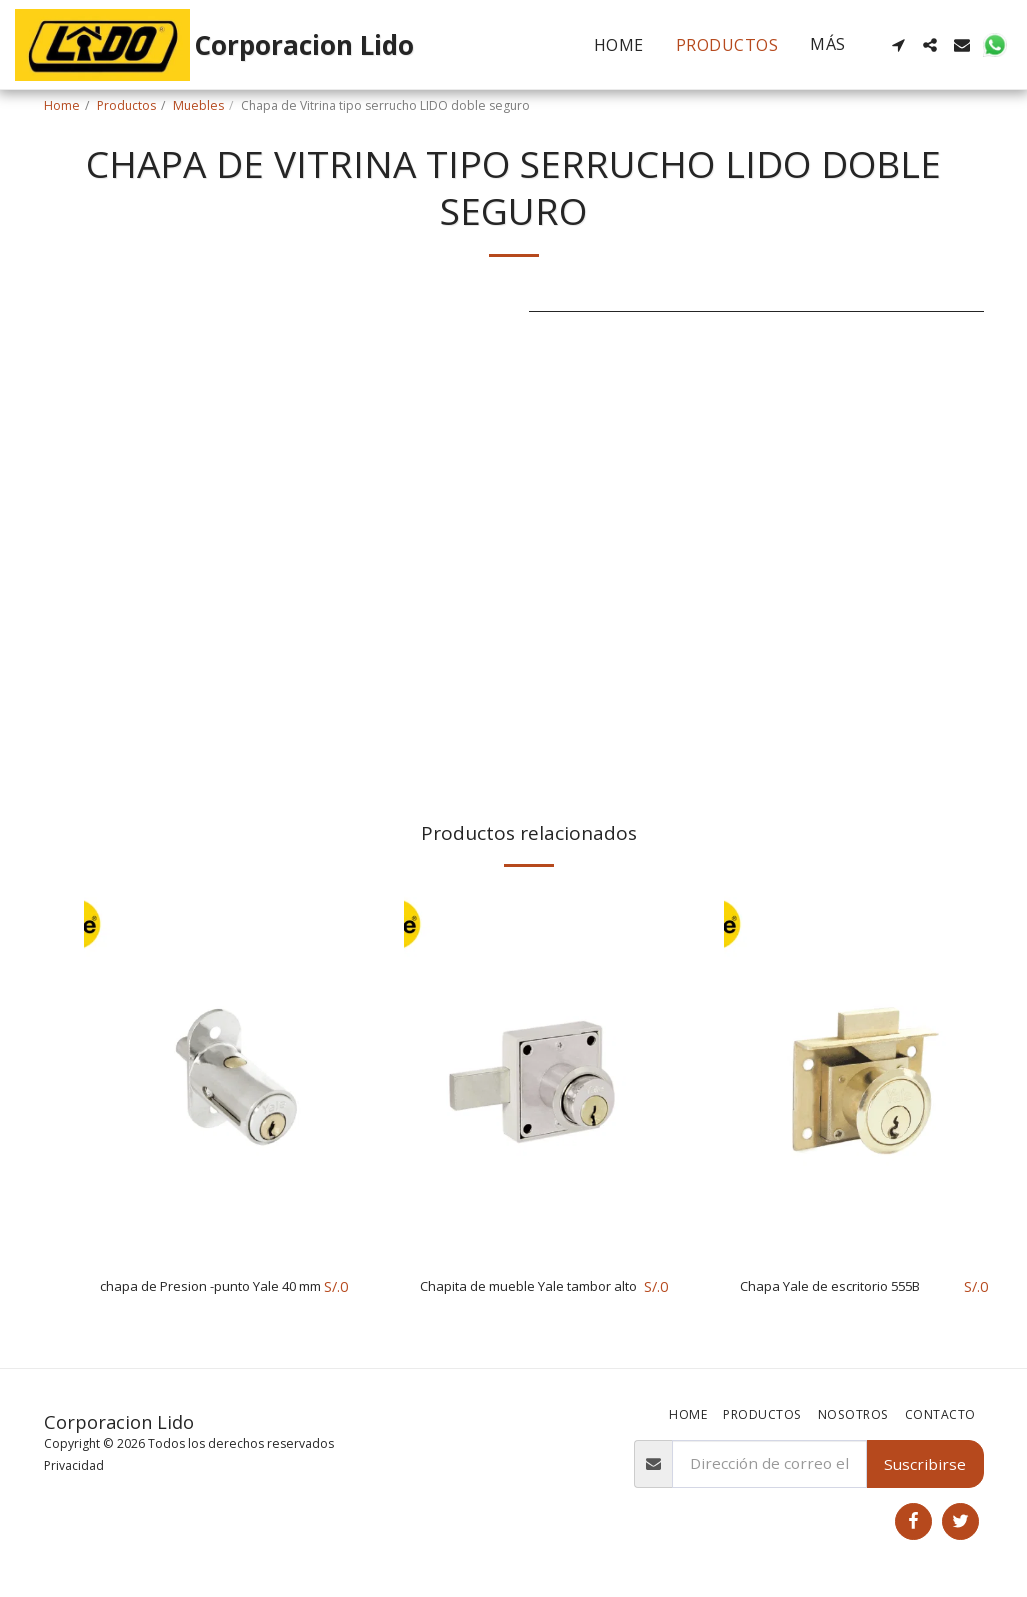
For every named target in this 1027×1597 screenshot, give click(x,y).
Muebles (198, 105)
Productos (126, 105)
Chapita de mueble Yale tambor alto (505, 1298)
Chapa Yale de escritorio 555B (848, 1287)
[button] (898, 45)
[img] (224, 1073)
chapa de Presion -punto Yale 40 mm (207, 1298)
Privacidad (74, 1467)
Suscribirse (925, 1466)
